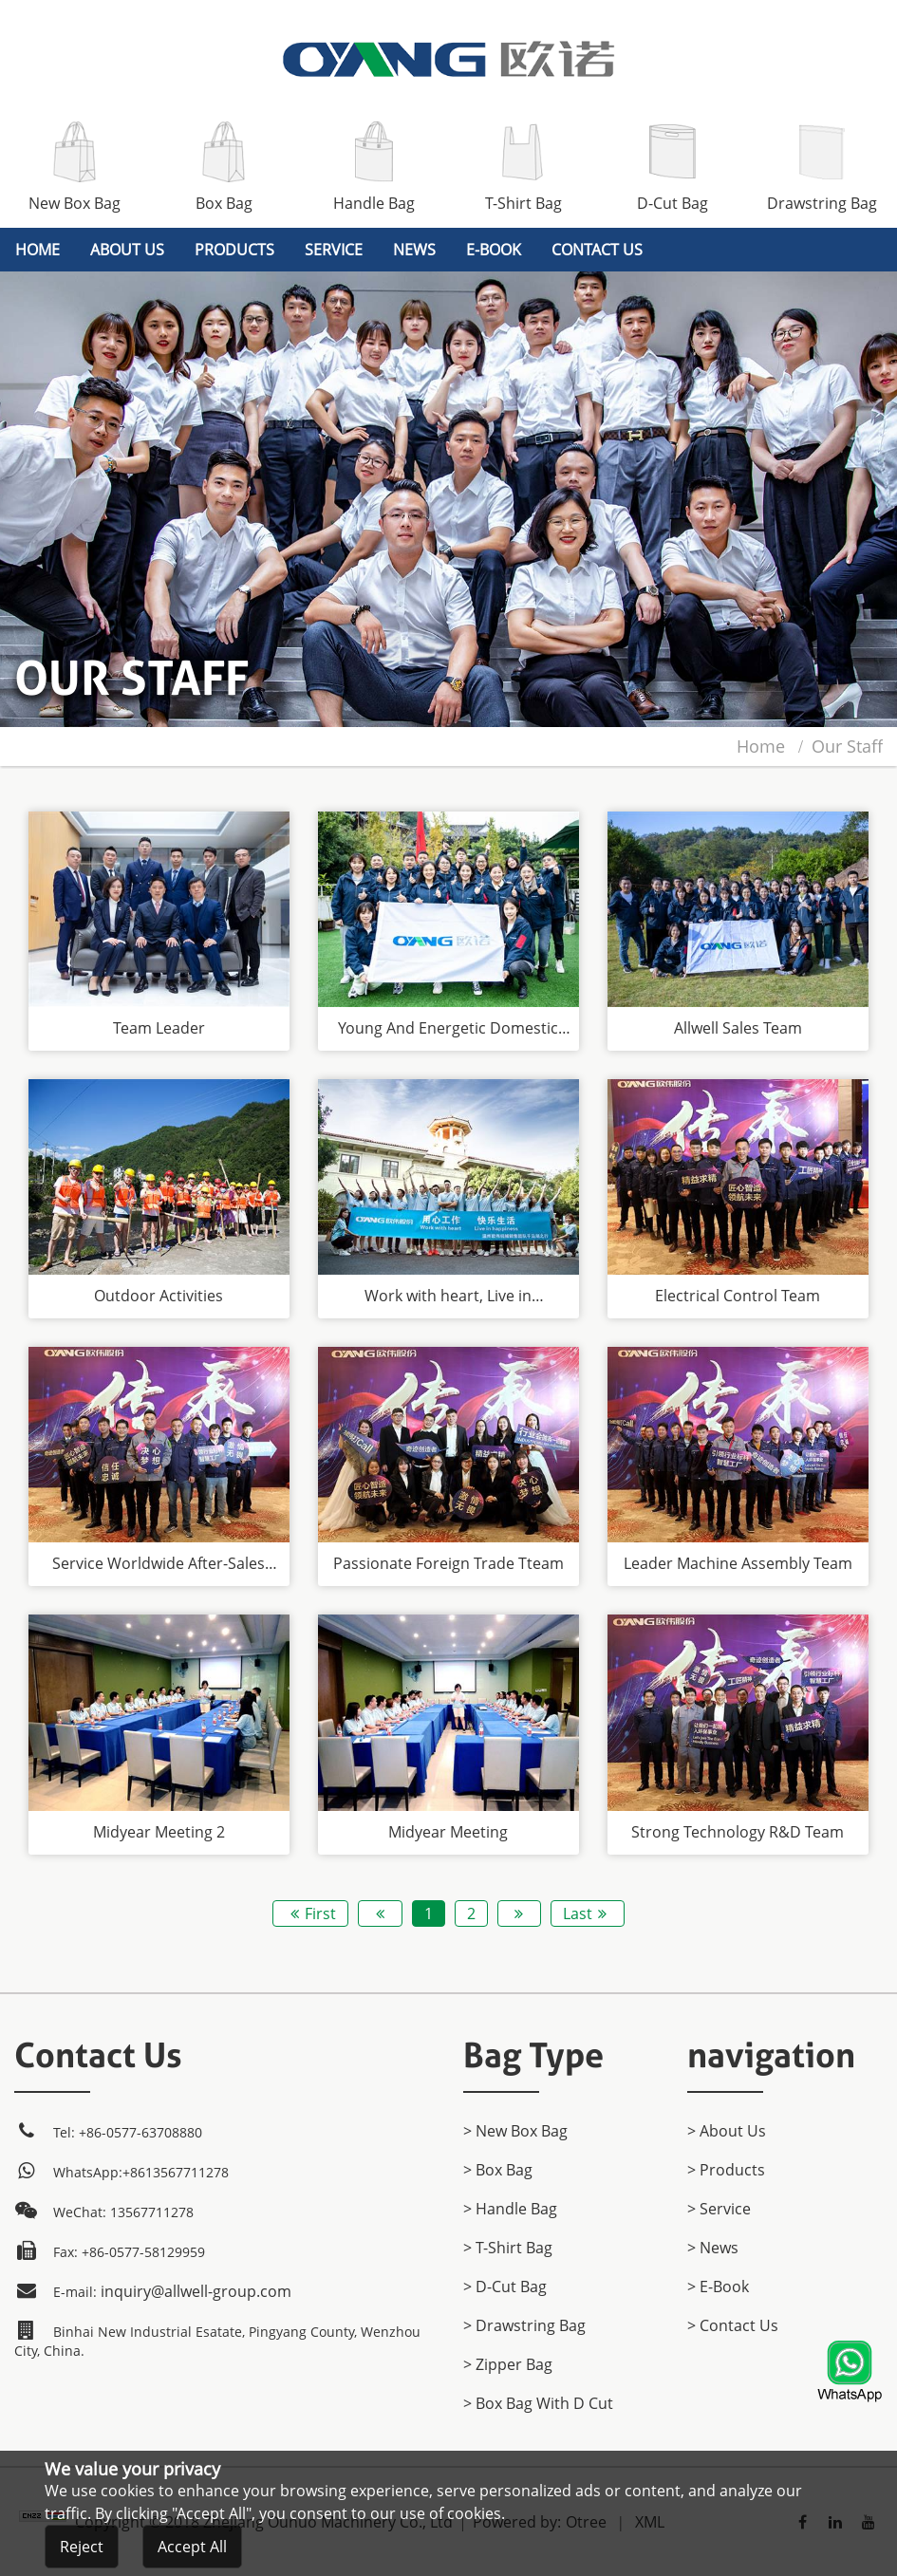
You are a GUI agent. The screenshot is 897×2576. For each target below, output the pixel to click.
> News (712, 2247)
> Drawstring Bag (524, 2325)
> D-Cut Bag (505, 2286)
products (234, 249)
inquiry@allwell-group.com (196, 2291)
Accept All (192, 2549)
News (414, 249)
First (310, 1913)
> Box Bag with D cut (538, 2403)
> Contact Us (732, 2325)
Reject (81, 2549)
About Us (127, 249)
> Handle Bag (510, 2208)
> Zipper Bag (507, 2364)
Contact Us (597, 249)
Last (587, 1913)
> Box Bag (498, 2169)
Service (334, 249)
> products (726, 2169)
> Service (719, 2208)
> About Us (726, 2130)
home (37, 249)
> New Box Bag (515, 2130)
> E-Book (718, 2286)
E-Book (493, 249)
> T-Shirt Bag (507, 2247)
